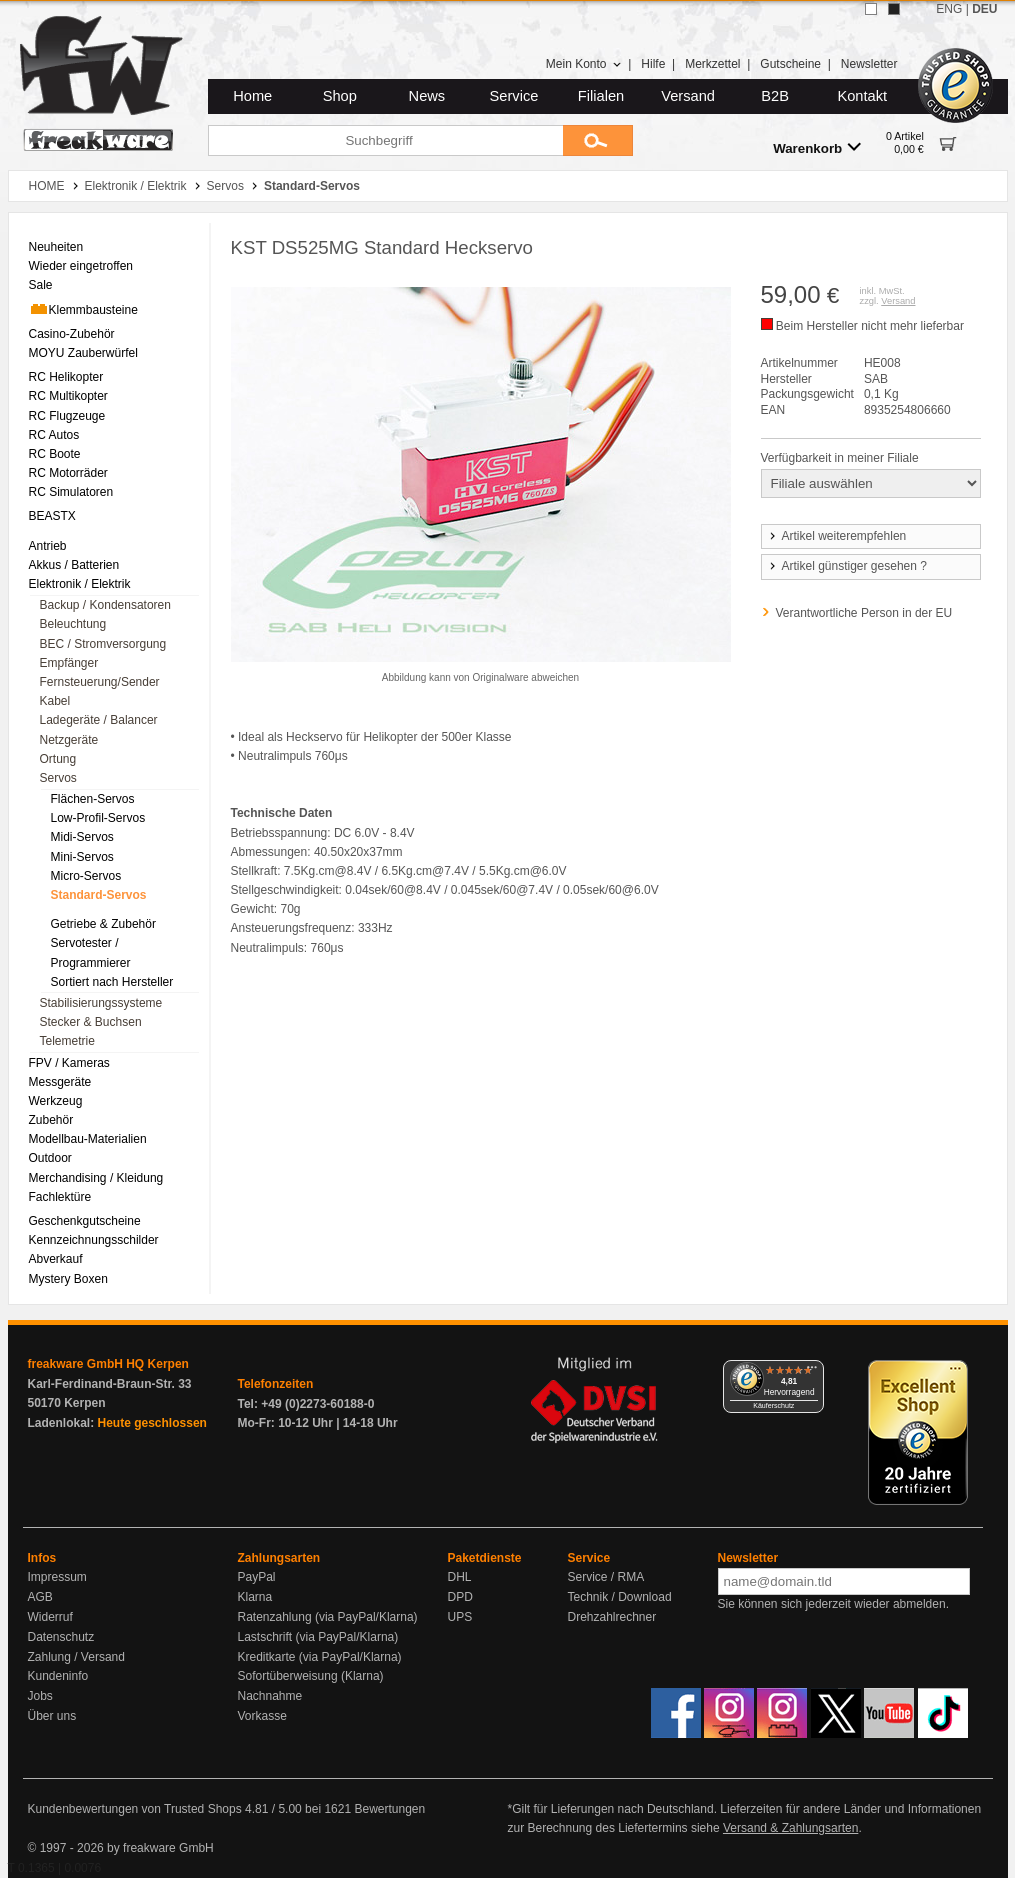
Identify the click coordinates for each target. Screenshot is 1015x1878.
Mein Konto (584, 64)
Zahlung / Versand (76, 1657)
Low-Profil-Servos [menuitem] (98, 818)
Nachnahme (270, 1696)
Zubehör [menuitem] (51, 1120)
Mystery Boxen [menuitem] (68, 1279)
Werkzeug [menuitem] (56, 1101)
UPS (460, 1617)
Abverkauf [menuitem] (56, 1259)
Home (252, 96)
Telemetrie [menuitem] (67, 1041)
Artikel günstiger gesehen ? (847, 566)
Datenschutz (61, 1637)
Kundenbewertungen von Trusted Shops (135, 1809)
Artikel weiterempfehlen (837, 536)
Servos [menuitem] (58, 778)
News (427, 96)
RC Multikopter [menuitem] (68, 396)
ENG (949, 9)
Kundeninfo (58, 1676)
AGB (40, 1597)
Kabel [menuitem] (55, 701)
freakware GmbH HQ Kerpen (108, 1364)
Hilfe (653, 64)
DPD (460, 1597)
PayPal (257, 1577)
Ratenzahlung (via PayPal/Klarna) (328, 1617)
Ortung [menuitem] (58, 759)
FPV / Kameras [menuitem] (69, 1063)
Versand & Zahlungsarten (790, 1828)
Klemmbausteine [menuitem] (83, 309)
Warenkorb (817, 147)
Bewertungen (389, 1809)
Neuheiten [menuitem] (56, 247)
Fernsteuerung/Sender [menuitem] (100, 682)
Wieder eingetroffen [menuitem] (81, 266)
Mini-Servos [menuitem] (82, 857)
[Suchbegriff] (385, 140)
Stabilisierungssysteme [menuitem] (101, 1003)
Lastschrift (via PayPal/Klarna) (318, 1637)
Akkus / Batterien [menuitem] (74, 565)
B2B (775, 96)
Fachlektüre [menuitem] (60, 1197)
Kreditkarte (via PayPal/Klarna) (320, 1657)
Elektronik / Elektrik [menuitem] (80, 584)
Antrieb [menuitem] (48, 546)
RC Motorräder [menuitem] (68, 473)
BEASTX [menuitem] (52, 516)
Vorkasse (262, 1716)
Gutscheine (790, 64)
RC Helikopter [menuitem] (66, 377)
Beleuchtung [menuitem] (73, 624)
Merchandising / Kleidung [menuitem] (96, 1178)
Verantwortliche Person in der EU (864, 613)
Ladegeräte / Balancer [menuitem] (99, 720)
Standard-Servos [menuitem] (99, 895)
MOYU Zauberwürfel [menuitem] (83, 353)
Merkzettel (712, 64)
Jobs (40, 1696)
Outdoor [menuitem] (50, 1158)
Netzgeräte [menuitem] (69, 740)
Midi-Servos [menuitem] (82, 837)
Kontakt (862, 96)
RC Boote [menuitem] (55, 454)
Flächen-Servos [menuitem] (93, 799)
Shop (340, 96)
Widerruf (50, 1617)
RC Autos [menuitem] (54, 435)
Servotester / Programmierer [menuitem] (91, 952)
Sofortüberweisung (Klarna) (311, 1676)
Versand (688, 96)
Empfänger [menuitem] (69, 663)
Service (514, 96)
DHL (460, 1577)
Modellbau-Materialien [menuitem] (88, 1139)
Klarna (255, 1597)
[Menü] (812, 1372)
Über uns (52, 1716)
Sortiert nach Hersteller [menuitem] (112, 982)
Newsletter (869, 64)
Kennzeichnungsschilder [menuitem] (94, 1240)
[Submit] (598, 140)
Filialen (601, 96)
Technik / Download (620, 1597)
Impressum (57, 1577)
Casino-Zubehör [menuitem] (72, 334)
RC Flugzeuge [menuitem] (67, 416)
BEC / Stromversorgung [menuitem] (103, 644)
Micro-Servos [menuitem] (86, 876)
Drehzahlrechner (612, 1617)
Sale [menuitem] (41, 285)
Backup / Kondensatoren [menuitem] (105, 605)
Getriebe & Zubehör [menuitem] (103, 924)
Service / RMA (606, 1577)
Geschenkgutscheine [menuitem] (85, 1221)
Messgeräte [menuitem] (60, 1082)
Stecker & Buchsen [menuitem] (91, 1022)
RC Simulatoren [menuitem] (71, 492)
